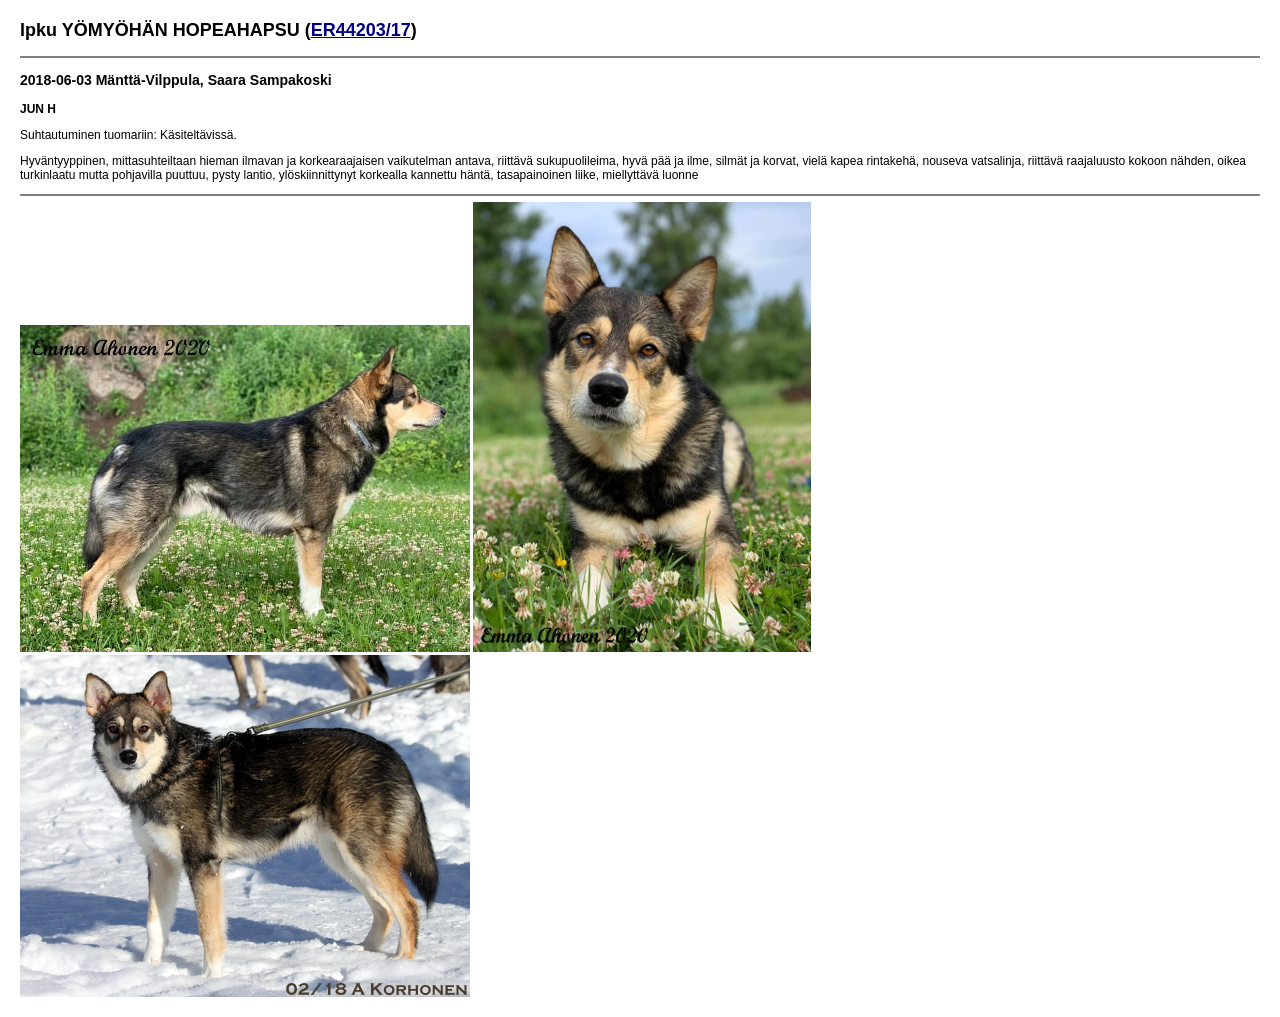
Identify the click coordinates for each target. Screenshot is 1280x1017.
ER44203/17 (361, 30)
